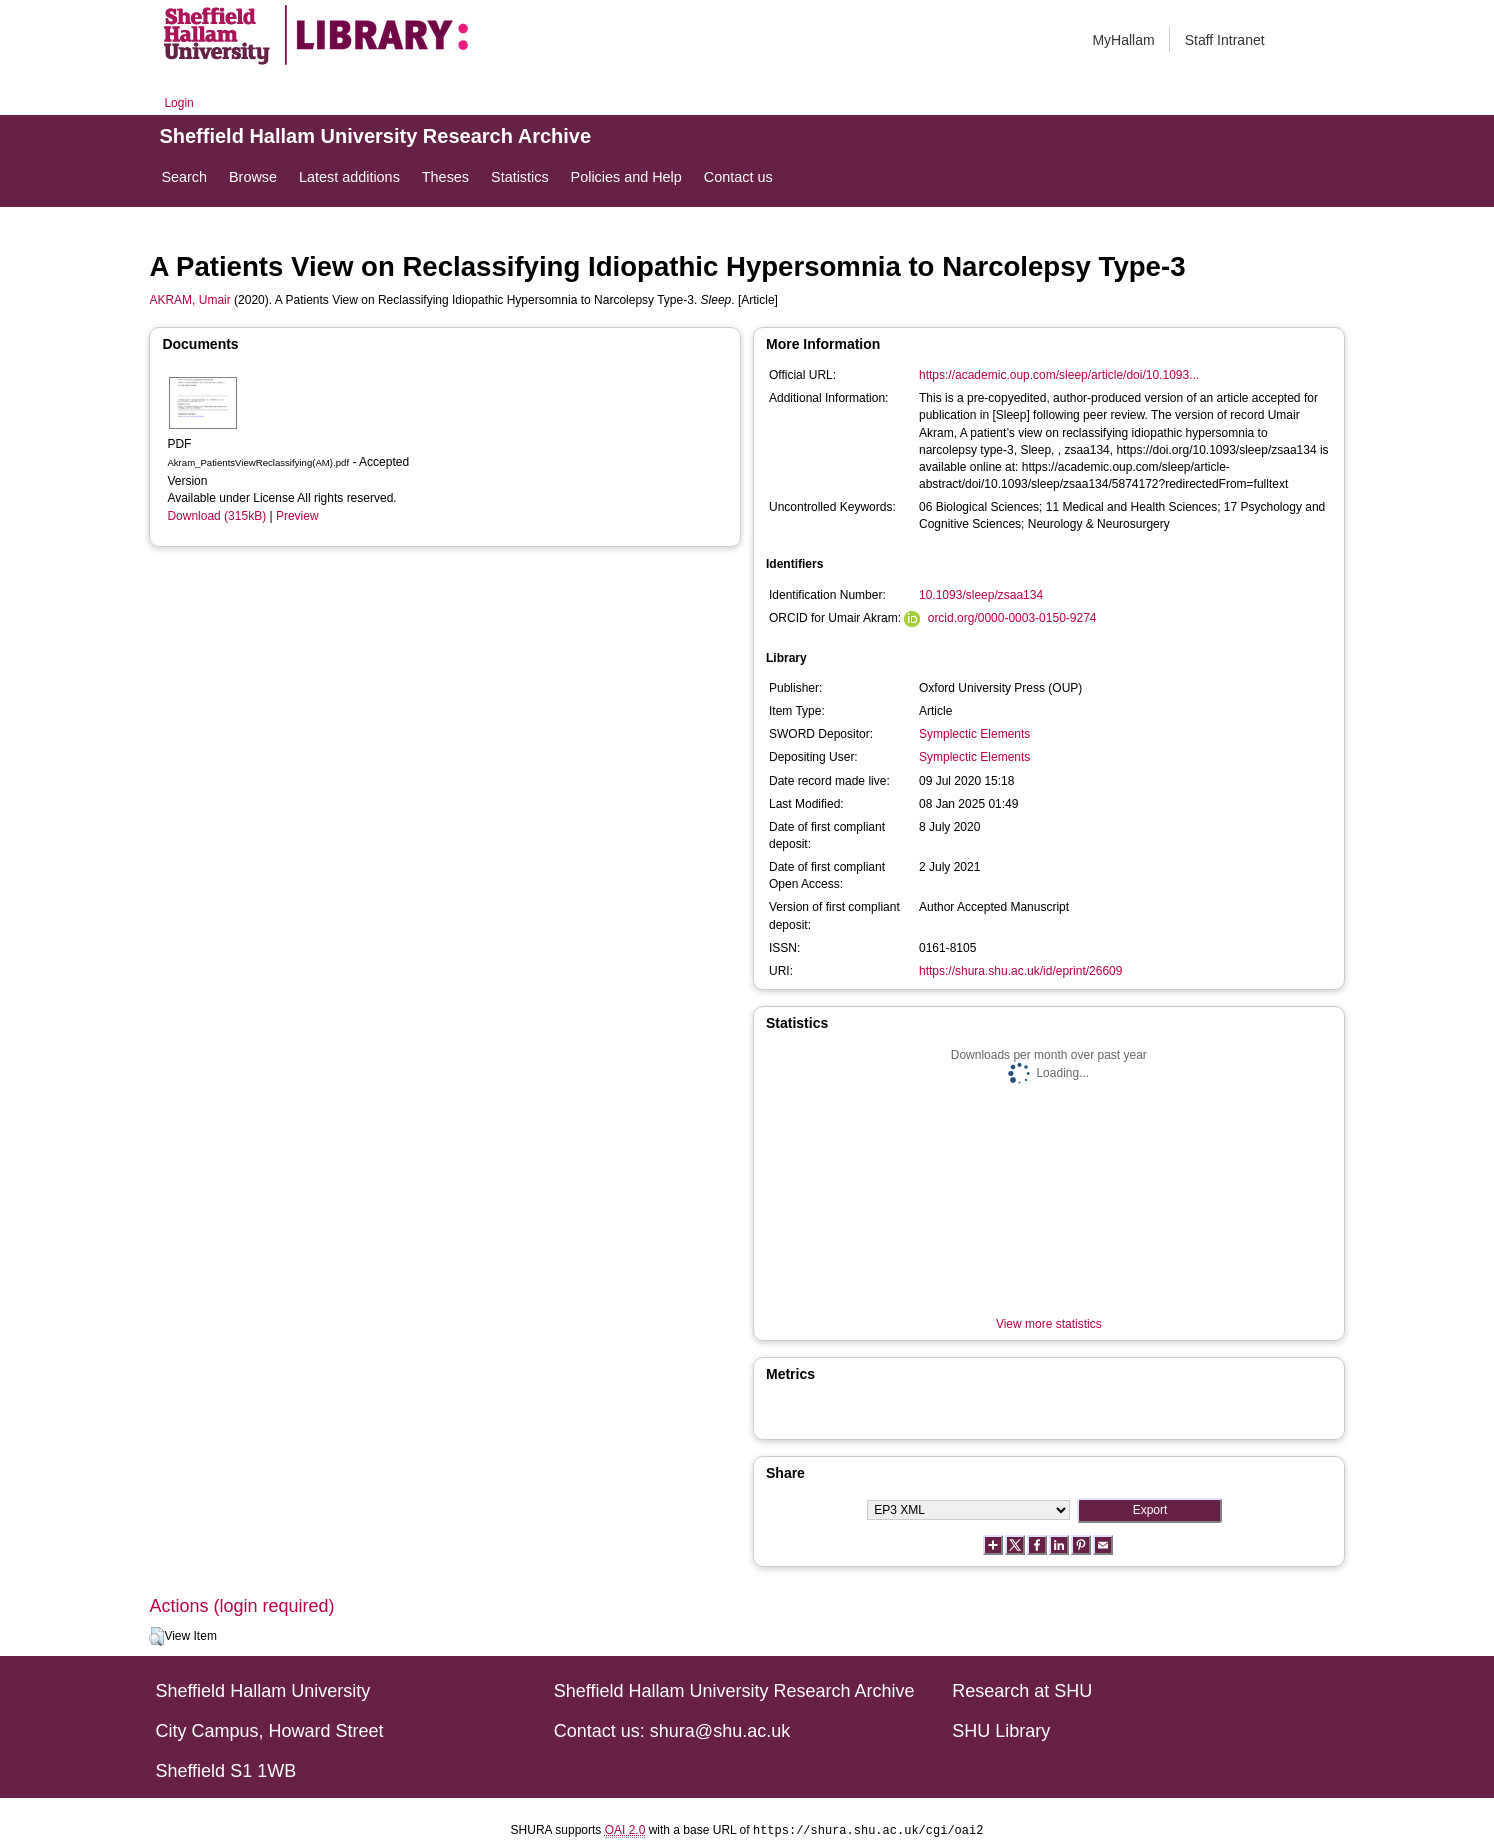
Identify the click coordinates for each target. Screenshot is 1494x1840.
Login (178, 103)
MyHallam (1123, 40)
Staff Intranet (1225, 40)
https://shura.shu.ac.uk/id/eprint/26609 (1020, 971)
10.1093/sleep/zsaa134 (981, 595)
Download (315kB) (216, 516)
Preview (297, 516)
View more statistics (1049, 1324)
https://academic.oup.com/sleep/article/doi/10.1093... (1059, 375)
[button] (156, 1637)
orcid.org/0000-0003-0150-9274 (1012, 618)
